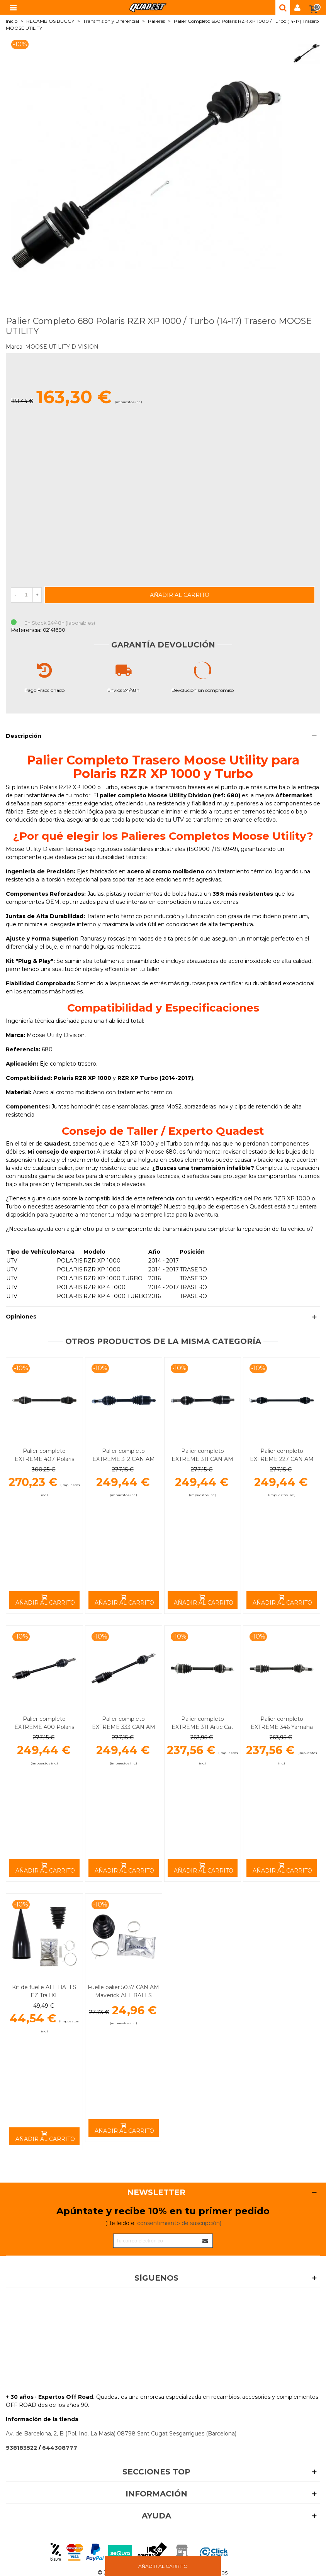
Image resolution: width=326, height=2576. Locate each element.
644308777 (59, 2447)
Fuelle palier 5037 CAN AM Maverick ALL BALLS (123, 1991)
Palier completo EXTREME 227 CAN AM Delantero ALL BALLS (282, 1459)
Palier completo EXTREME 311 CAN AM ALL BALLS (202, 1459)
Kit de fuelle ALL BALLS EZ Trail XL (44, 1991)
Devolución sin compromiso (202, 690)
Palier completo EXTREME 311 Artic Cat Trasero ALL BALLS (202, 1727)
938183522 (21, 2447)
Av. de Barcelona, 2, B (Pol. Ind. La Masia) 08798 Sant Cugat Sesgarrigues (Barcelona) (121, 2433)
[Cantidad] (26, 595)
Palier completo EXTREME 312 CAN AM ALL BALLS (123, 1459)
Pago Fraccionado (44, 690)
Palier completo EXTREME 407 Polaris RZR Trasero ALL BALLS (44, 1459)
